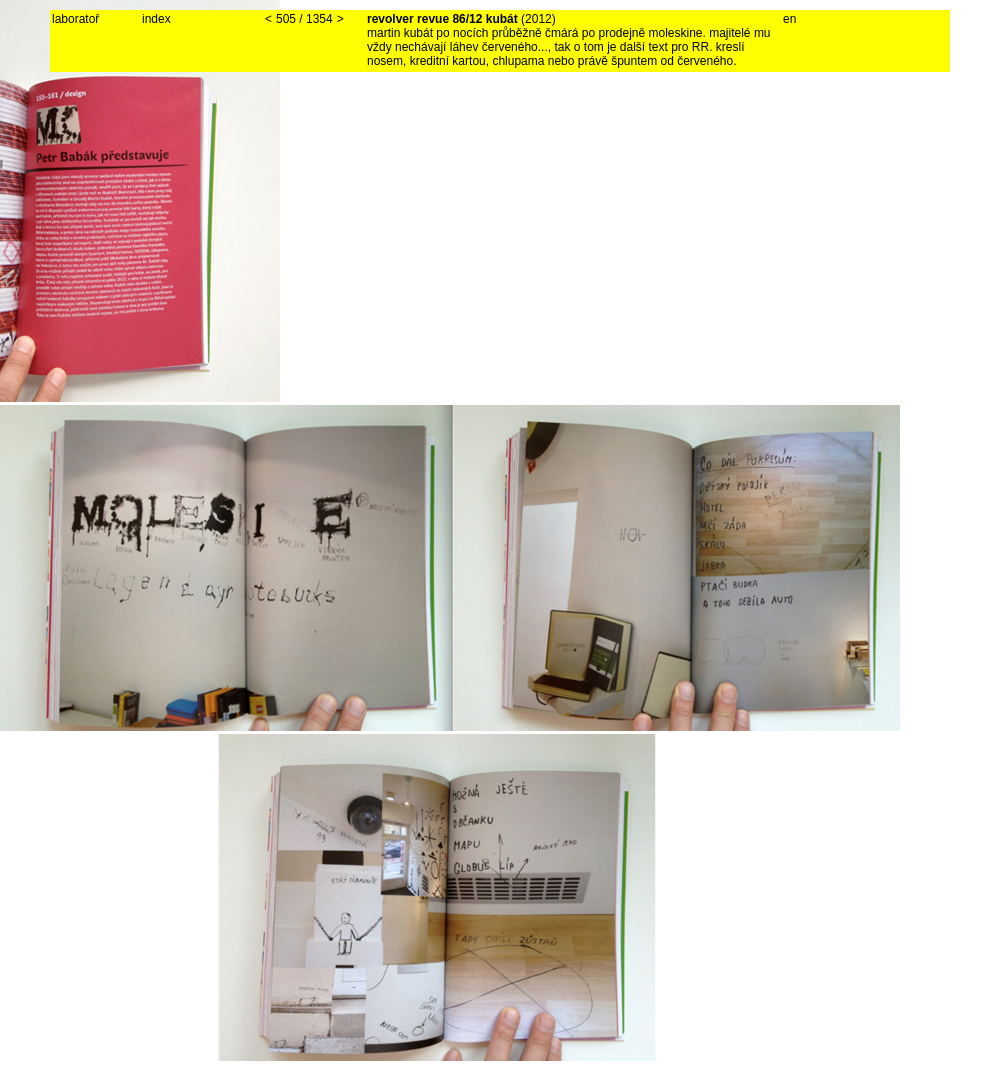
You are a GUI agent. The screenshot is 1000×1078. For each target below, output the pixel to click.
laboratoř (75, 19)
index (156, 19)
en (789, 19)
